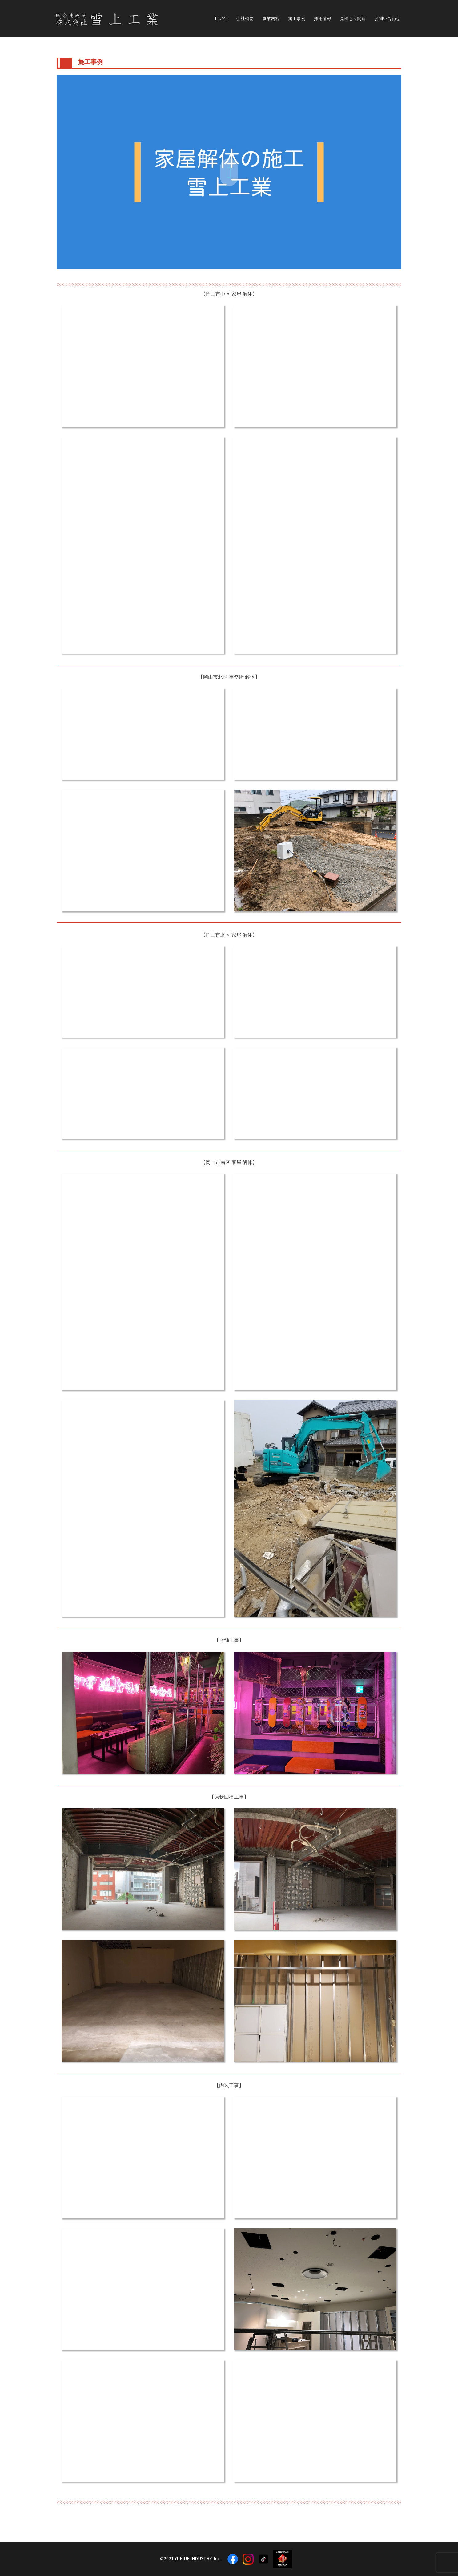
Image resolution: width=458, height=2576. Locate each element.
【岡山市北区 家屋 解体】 (229, 935)
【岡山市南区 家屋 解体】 (229, 1162)
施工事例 (296, 18)
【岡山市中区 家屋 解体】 (229, 294)
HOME (221, 18)
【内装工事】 (229, 2085)
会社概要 (245, 18)
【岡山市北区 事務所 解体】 (229, 677)
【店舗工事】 (229, 1640)
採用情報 (322, 18)
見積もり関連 (353, 18)
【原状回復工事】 (229, 1797)
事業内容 (270, 18)
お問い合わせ (387, 18)
